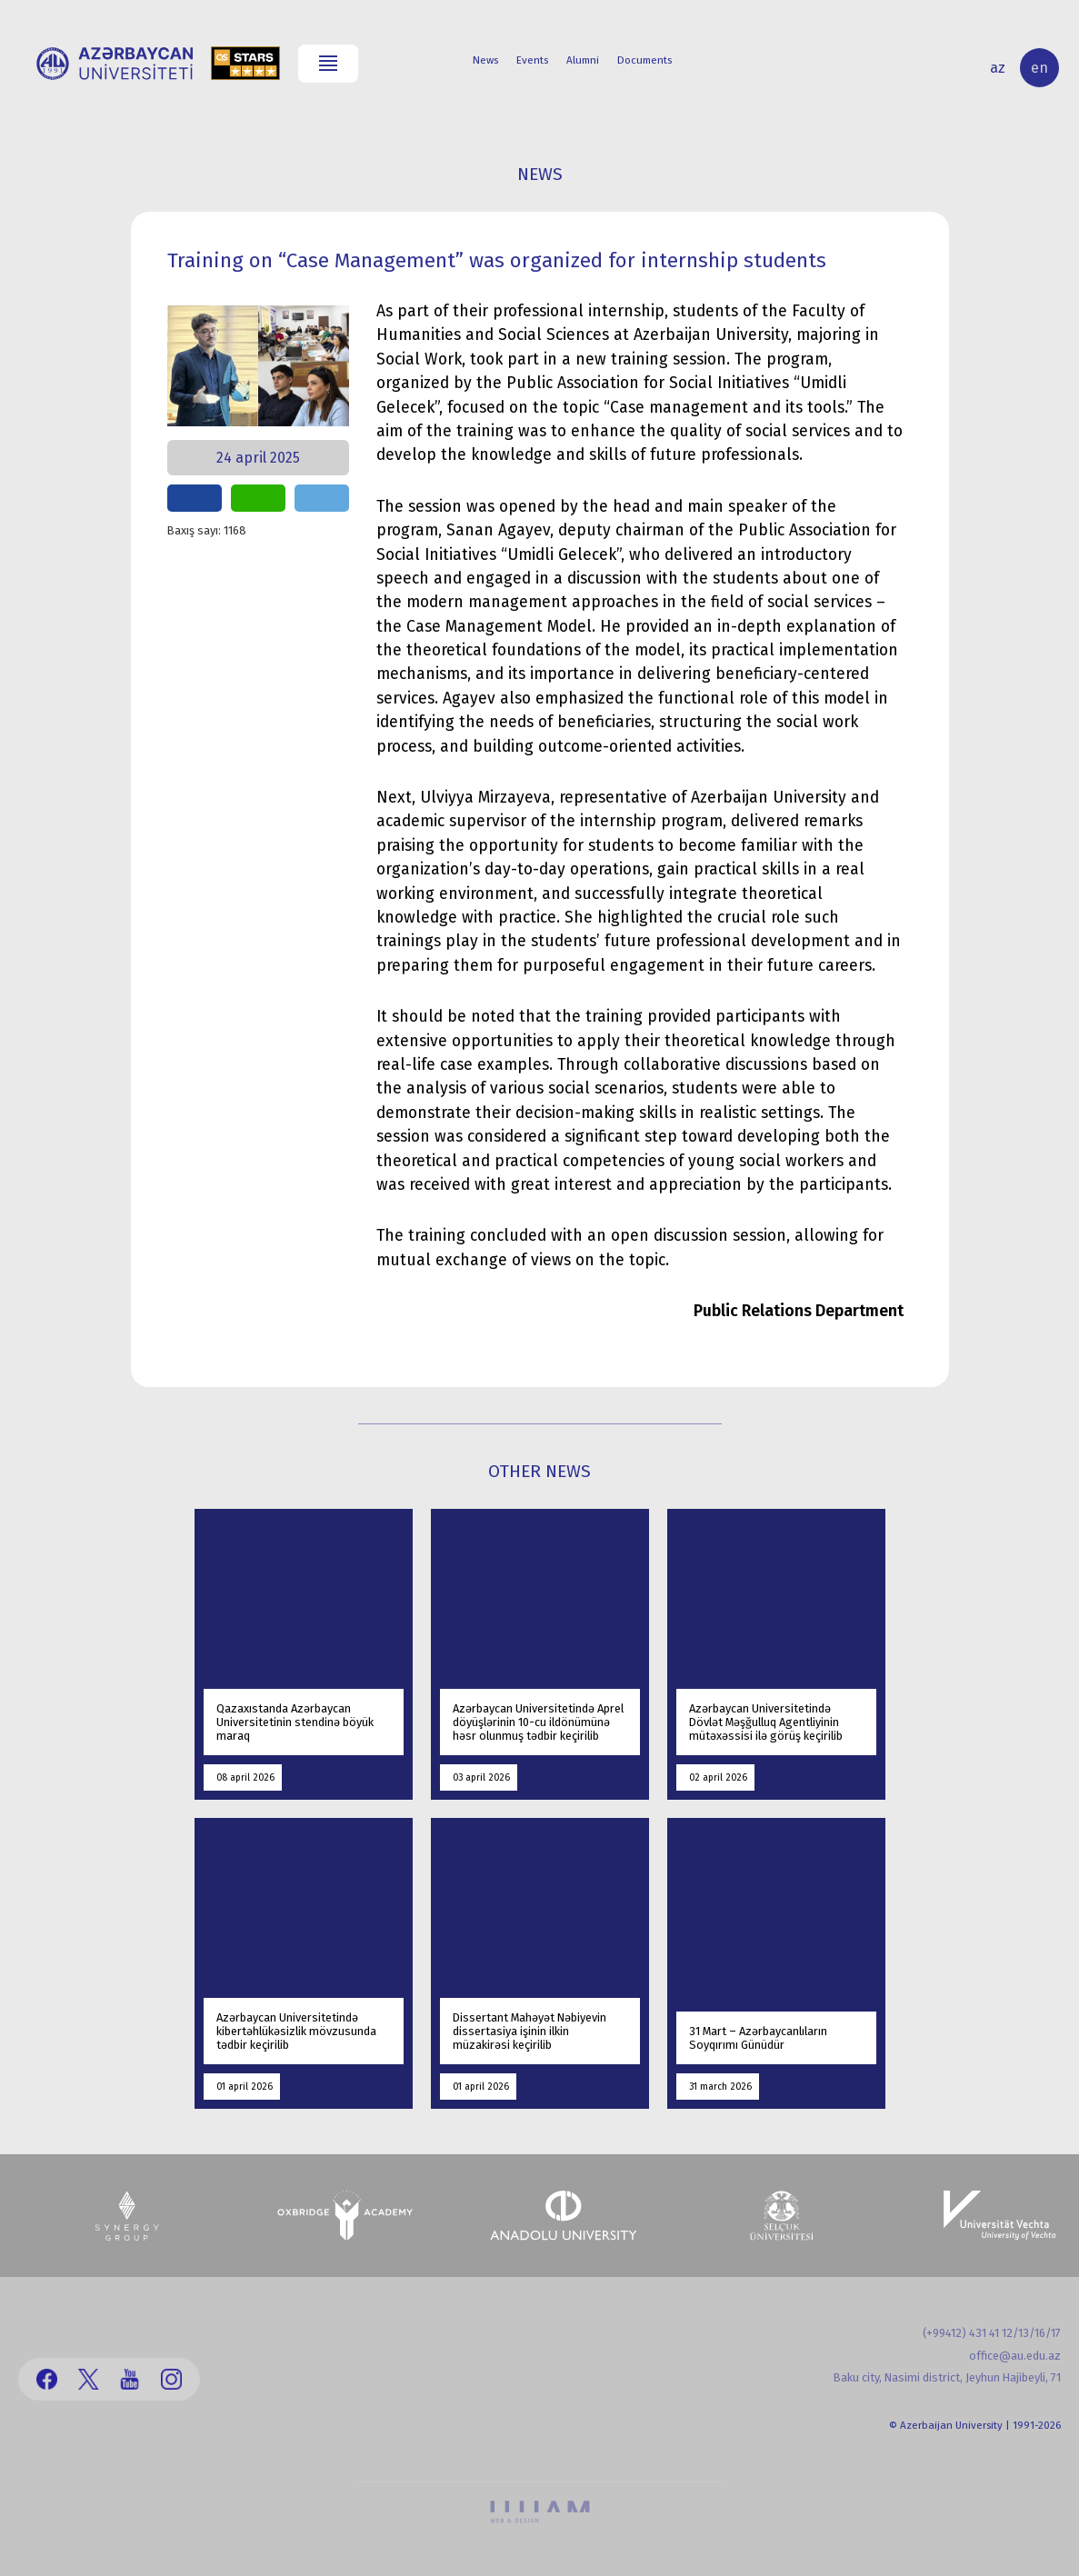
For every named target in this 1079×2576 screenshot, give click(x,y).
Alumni (582, 60)
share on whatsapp (258, 498)
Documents (644, 60)
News (485, 60)
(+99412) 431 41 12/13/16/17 (992, 2333)
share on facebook (194, 498)
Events (532, 60)
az (997, 67)
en (1039, 67)
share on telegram (322, 498)
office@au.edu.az (1015, 2355)
